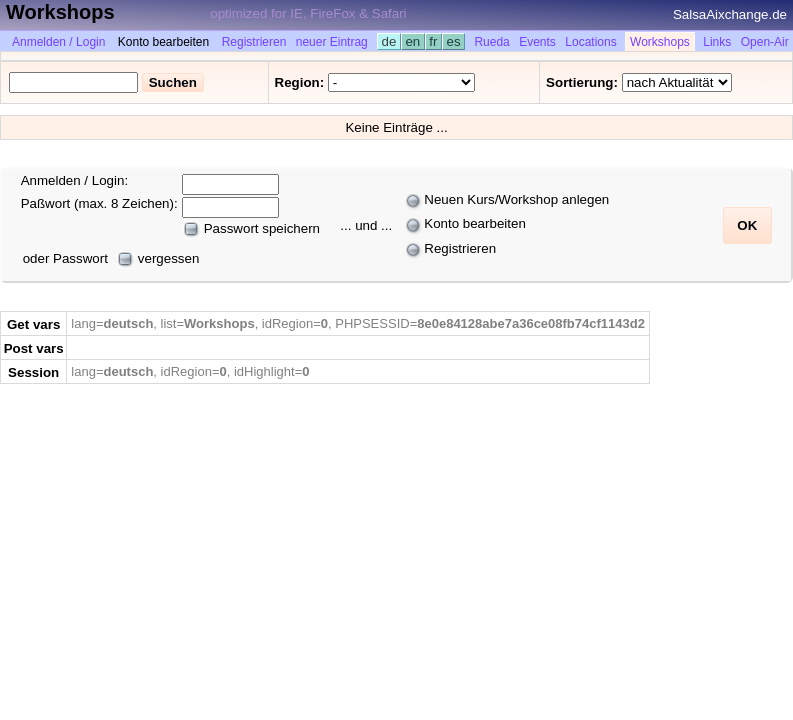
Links (717, 42)
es (453, 41)
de (389, 41)
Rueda (491, 42)
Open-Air (765, 42)
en (413, 41)
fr (434, 41)
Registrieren (254, 42)
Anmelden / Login (58, 42)
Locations (590, 42)
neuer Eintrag (332, 42)
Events (537, 42)
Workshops (660, 42)
